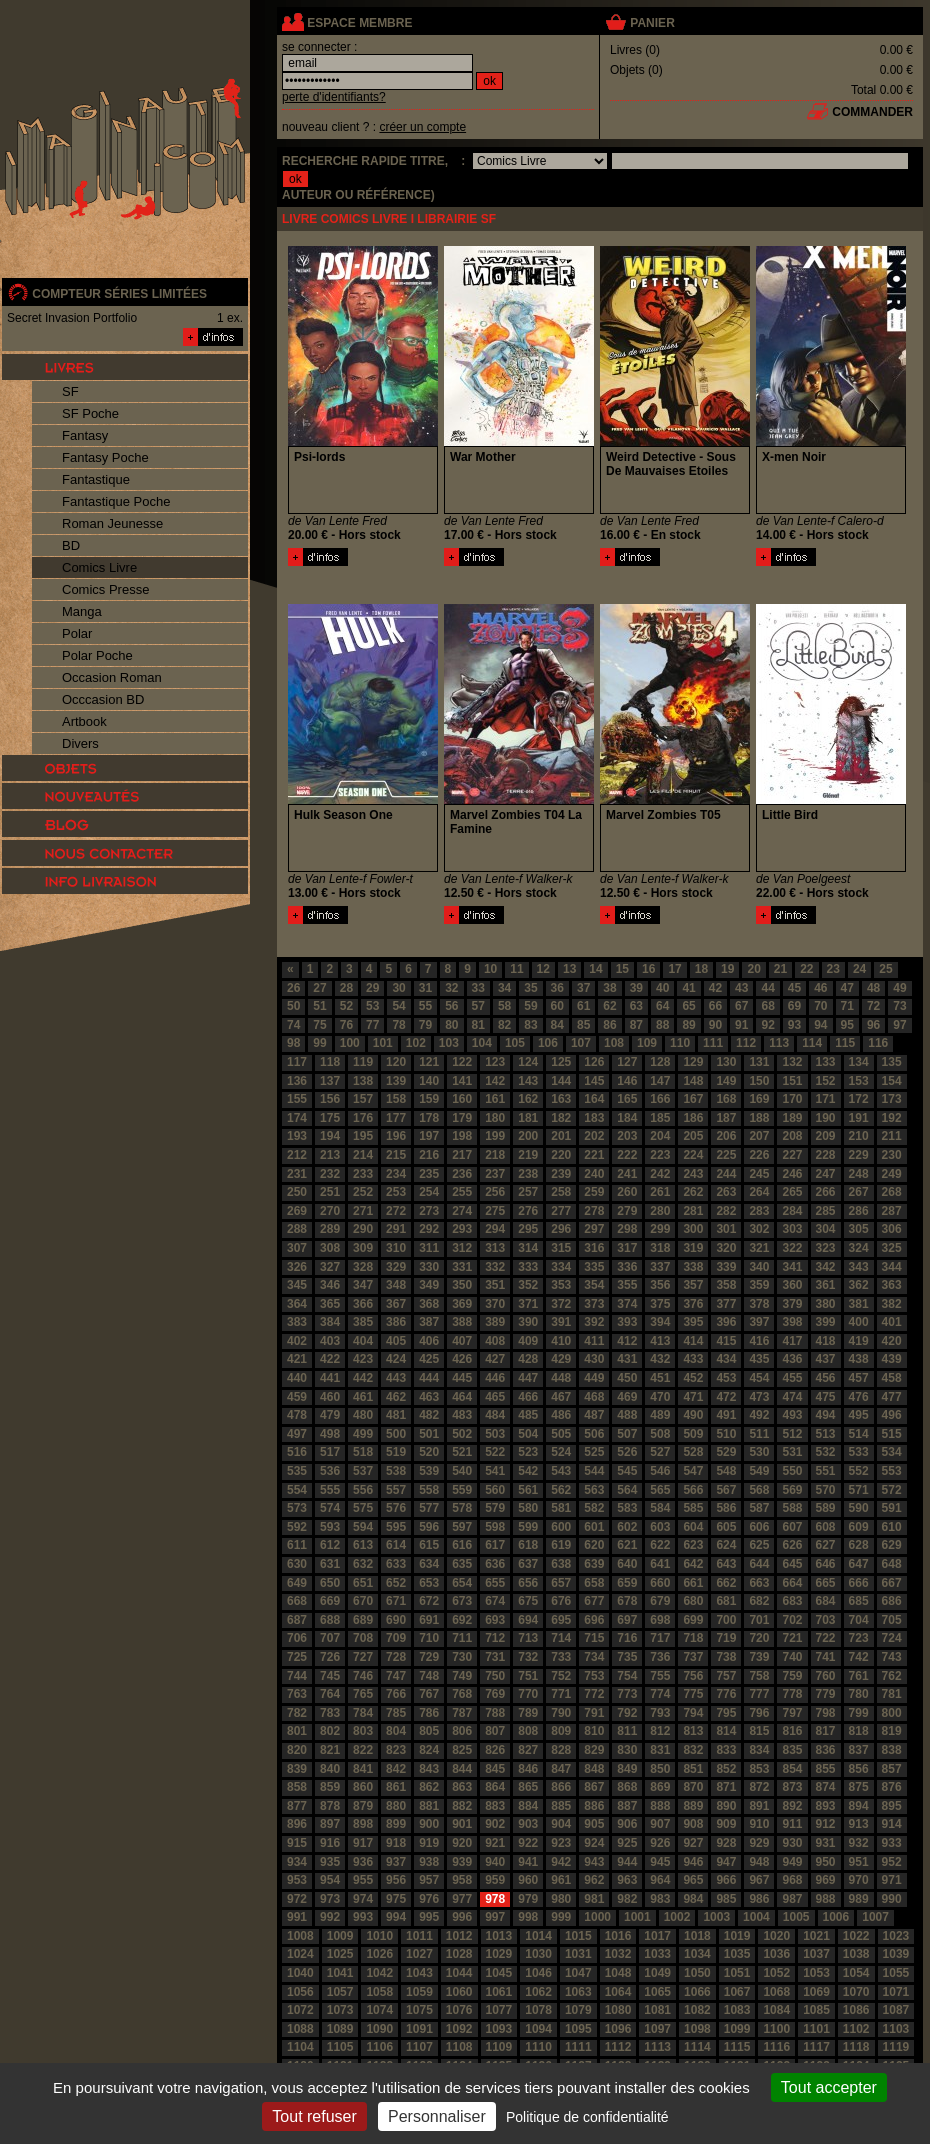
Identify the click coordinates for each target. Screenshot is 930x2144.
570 (826, 1490)
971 (892, 1880)
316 (594, 1248)
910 (759, 1824)
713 (528, 1638)
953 (297, 1880)
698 (660, 1620)
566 (693, 1490)
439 (892, 1359)
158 (396, 1099)
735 (627, 1657)
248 (859, 1174)
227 (792, 1155)
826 (495, 1750)
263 (726, 1192)
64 (662, 1006)
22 (806, 969)
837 (859, 1750)
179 (462, 1118)
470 (660, 1397)
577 (429, 1508)
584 (660, 1508)
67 (741, 1006)
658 (594, 1583)
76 (346, 1025)
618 (528, 1545)
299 (660, 1229)
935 (330, 1862)
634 (429, 1564)
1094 (538, 2029)
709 (396, 1638)
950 (826, 1862)
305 (859, 1229)
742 (859, 1657)
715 (594, 1638)
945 (660, 1862)
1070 (856, 1992)
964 (660, 1880)
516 (297, 1452)
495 (859, 1415)
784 (363, 1713)
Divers (80, 743)
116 (878, 1043)
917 (363, 1843)
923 (561, 1843)
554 (297, 1490)
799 (859, 1713)
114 (812, 1043)
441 (330, 1378)
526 (627, 1452)
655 (495, 1583)
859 (330, 1787)
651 (363, 1583)
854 (792, 1769)
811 (627, 1731)
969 (826, 1880)
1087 (896, 2010)
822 (363, 1750)
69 (794, 1006)
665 (826, 1583)
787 (462, 1713)
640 (627, 1564)
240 (594, 1174)
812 (660, 1731)
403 (330, 1341)
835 (792, 1750)
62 (609, 1006)
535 (297, 1471)
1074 (379, 2010)
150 (759, 1081)
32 (451, 988)
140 (429, 1081)
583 (627, 1508)
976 (429, 1899)
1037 (816, 1954)
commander (872, 112)
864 (495, 1787)
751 (528, 1676)
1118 (856, 2047)
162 (528, 1099)
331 (462, 1267)
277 (561, 1211)
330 (429, 1267)
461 (363, 1397)
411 (594, 1341)
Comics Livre (99, 567)
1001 (637, 1917)
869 (660, 1787)
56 (451, 1006)
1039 (896, 1954)
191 (859, 1118)
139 (396, 1081)
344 (892, 1267)
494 (826, 1415)
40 (662, 988)
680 (693, 1601)
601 (594, 1527)
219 (528, 1155)
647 (859, 1564)
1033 (657, 1954)
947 (726, 1862)
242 (660, 1174)
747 (396, 1676)
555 (330, 1490)
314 (528, 1248)
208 (792, 1136)
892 (792, 1806)
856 (859, 1769)
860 (363, 1787)
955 (363, 1880)
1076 (459, 2010)
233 (363, 1174)
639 (594, 1564)
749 (462, 1676)
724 (892, 1638)
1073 (340, 2010)
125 (561, 1062)
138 (363, 1081)
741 (826, 1657)
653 (429, 1583)
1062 (538, 1992)
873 (792, 1787)
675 (528, 1601)
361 (826, 1285)
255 (462, 1192)
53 (372, 1006)
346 (330, 1285)
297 (594, 1229)
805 (429, 1731)
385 (363, 1322)
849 (627, 1769)
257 (528, 1192)
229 (859, 1155)
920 (462, 1843)
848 (594, 1769)
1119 (896, 2047)
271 (363, 1211)
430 (594, 1359)
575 (363, 1508)
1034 (697, 1954)
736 (660, 1657)
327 (330, 1267)
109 (647, 1043)
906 (627, 1824)
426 (462, 1359)
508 (660, 1434)
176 (363, 1118)
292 (429, 1229)
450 (627, 1378)
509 (693, 1434)
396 (726, 1322)
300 (693, 1229)
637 (528, 1564)
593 (330, 1527)
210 (859, 1136)
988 (826, 1899)
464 (462, 1397)
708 (363, 1638)
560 (495, 1490)
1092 (459, 2029)
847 (561, 1769)
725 (297, 1657)
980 (561, 1899)
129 (693, 1062)
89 (688, 1025)
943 (594, 1862)
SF (70, 391)
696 (594, 1620)
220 (561, 1155)
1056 (300, 1992)
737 (693, 1657)
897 (330, 1824)
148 (693, 1081)
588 (792, 1508)
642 (693, 1564)
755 (660, 1676)
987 (792, 1899)
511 (759, 1434)
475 (826, 1397)
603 (660, 1527)
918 (396, 1843)
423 (363, 1359)
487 (594, 1415)
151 (792, 1081)
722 (826, 1638)
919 (429, 1843)
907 (660, 1824)
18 (701, 969)
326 (297, 1267)
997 (495, 1917)
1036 (776, 1954)
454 (759, 1378)
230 (892, 1155)
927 (693, 1843)
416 (759, 1341)
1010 (379, 1936)
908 (693, 1824)
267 (859, 1192)
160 (462, 1099)
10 (490, 969)
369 (462, 1304)
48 (873, 988)
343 (859, 1267)
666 (859, 1583)
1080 (618, 2010)
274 (462, 1211)
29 (372, 988)
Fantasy (85, 435)
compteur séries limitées (119, 294)
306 (892, 1229)
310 (396, 1248)
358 (726, 1285)
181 (528, 1118)
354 (594, 1285)
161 (495, 1099)
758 (759, 1676)
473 (759, 1397)
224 (693, 1155)
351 (495, 1285)
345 (297, 1285)
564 (627, 1490)
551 (826, 1471)
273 (429, 1211)
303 (792, 1229)
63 (636, 1006)
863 (462, 1787)
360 (792, 1285)
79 (425, 1025)
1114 (697, 2047)
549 (759, 1471)
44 (767, 988)
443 (396, 1378)
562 (561, 1490)
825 (462, 1750)
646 (826, 1564)
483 (462, 1415)
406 (429, 1341)
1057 (340, 1992)
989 (859, 1899)
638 (561, 1564)
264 (759, 1192)
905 (594, 1824)
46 (820, 988)
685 (859, 1601)
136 (297, 1081)
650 (330, 1583)
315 (561, 1248)
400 (859, 1322)
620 (594, 1545)
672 (429, 1601)
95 (847, 1025)
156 (330, 1099)
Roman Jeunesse (112, 523)
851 (693, 1769)
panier (652, 23)
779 (826, 1694)
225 (726, 1155)
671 (396, 1601)
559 (462, 1490)
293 (462, 1229)
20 (753, 969)
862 (429, 1787)
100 (350, 1043)
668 (297, 1601)
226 (759, 1155)
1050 (697, 1973)
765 (363, 1694)
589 (826, 1508)
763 (297, 1694)
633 (396, 1564)
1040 (300, 1973)
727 (363, 1657)
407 (462, 1341)
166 (660, 1099)
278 (594, 1211)
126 (594, 1062)
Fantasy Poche (105, 457)
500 (396, 1434)
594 (363, 1527)
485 (528, 1415)
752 (561, 1676)
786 (429, 1713)
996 (462, 1917)
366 (363, 1304)
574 (330, 1508)
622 (660, 1545)
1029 (499, 1954)
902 (495, 1824)
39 (636, 988)
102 (416, 1043)
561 (528, 1490)
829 (594, 1750)
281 (693, 1211)
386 (396, 1322)
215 (396, 1155)
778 (792, 1694)
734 (594, 1657)
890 (726, 1806)
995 (429, 1917)
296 (561, 1229)
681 (726, 1601)
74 (293, 1025)
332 (495, 1267)
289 (330, 1229)
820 (297, 1750)
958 (462, 1880)
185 (660, 1118)
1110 (538, 2047)
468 (594, 1397)
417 (792, 1341)
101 (383, 1043)
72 (873, 1006)
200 (528, 1136)
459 (297, 1397)
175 (330, 1118)
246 (792, 1174)
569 (792, 1490)
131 (759, 1062)
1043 (419, 1973)
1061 (499, 1992)
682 (759, 1601)
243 (693, 1174)
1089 (340, 2029)
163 (561, 1099)
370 (495, 1304)
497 (297, 1434)
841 (363, 1769)
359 (759, 1285)
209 (826, 1136)
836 (826, 1750)
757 (726, 1676)
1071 (896, 1992)
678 (627, 1601)
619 (561, 1545)
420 (892, 1341)
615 (429, 1545)
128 (660, 1062)
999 (561, 1917)
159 (429, 1099)
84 (557, 1025)
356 (660, 1285)
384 (330, 1322)
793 (660, 1713)
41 (688, 988)
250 (297, 1192)
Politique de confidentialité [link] (587, 2117)
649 (297, 1583)
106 (548, 1043)
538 (396, 1471)
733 (561, 1657)
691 (429, 1620)
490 (693, 1415)
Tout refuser (314, 2116)
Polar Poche (97, 655)
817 (826, 1731)
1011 (419, 1936)
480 (363, 1415)
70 (820, 1006)
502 (462, 1434)
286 (859, 1211)
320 (726, 1248)
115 (845, 1043)
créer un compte (422, 127)
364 (297, 1304)
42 (715, 988)
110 (680, 1043)
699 (693, 1620)
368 (429, 1304)
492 (759, 1415)
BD (71, 545)
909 (726, 1824)
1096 (618, 2029)
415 (726, 1341)
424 (396, 1359)
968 (792, 1880)
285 (826, 1211)
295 (528, 1229)
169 (759, 1099)
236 (462, 1174)
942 (561, 1862)
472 (726, 1397)
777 (759, 1694)
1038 (856, 1954)
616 (462, 1545)
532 (826, 1452)
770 (528, 1694)
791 (594, 1713)
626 (792, 1545)
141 (462, 1081)
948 (759, 1862)
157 (363, 1099)
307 (297, 1248)
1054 (856, 1973)
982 (627, 1899)
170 (792, 1099)
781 (892, 1694)
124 (528, 1062)
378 (759, 1304)
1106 (379, 2047)
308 (330, 1248)
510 (726, 1434)
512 (792, 1434)
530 (759, 1452)
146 (627, 1081)
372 (561, 1304)
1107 (419, 2047)
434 (726, 1359)
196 (396, 1136)
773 (627, 1694)
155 (297, 1099)
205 (693, 1136)
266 (826, 1192)
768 (462, 1694)
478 (297, 1415)
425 (429, 1359)
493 (792, 1415)
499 (363, 1434)
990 (892, 1899)
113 (779, 1043)
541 (495, 1471)
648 (892, 1564)
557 (396, 1490)
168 (726, 1099)
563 (594, 1490)
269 (297, 1211)
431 (627, 1359)
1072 (300, 2010)
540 (462, 1471)
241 (627, 1174)
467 (561, 1397)
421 (297, 1359)
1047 (578, 1973)
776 (726, 1694)
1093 (499, 2029)
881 (429, 1806)
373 (594, 1304)
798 (826, 1713)
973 (330, 1899)
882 (462, 1806)
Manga (82, 611)
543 (561, 1471)
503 (495, 1434)
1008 (300, 1936)
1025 (340, 1954)
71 (847, 1006)
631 (330, 1564)
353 (561, 1285)
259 (594, 1192)
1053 (816, 1973)
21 (780, 969)
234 (396, 1174)
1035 (737, 1954)
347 (363, 1285)
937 (396, 1862)
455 (792, 1378)
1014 (538, 1936)
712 (495, 1638)
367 (396, 1304)
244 (726, 1174)
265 (792, 1192)
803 (363, 1731)
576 (396, 1508)
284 (792, 1211)
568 (759, 1490)
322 (792, 1248)
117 (297, 1062)
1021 (816, 1936)
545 (627, 1471)
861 (396, 1787)
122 (462, 1062)
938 (429, 1862)
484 (495, 1415)
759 (792, 1676)
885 (561, 1806)
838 (892, 1750)
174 (297, 1118)
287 (892, 1211)
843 (429, 1769)
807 (495, 1731)
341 (792, 1267)
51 (319, 1006)
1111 (578, 2047)
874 (826, 1787)
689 (363, 1620)
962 (594, 1880)
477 (892, 1397)
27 (319, 988)
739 (759, 1657)
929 (759, 1843)
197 (429, 1136)
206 (726, 1136)
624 (726, 1545)
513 (826, 1434)
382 (892, 1304)
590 (859, 1508)
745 (330, 1676)
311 (429, 1248)
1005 (796, 1917)
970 (859, 1880)
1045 (499, 1973)
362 (859, 1285)
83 (530, 1025)
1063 (578, 1992)
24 (859, 969)
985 (726, 1899)
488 (627, 1415)
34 (504, 988)
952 (892, 1862)
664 (792, 1583)
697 (627, 1620)
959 (495, 1880)
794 (693, 1713)
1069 (816, 1992)
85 (583, 1025)
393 (627, 1322)
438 (859, 1359)
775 (693, 1694)
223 (660, 1155)
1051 (737, 1973)
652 (396, 1583)
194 (330, 1136)
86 (609, 1025)
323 (826, 1248)
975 (396, 1899)
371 (528, 1304)
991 (297, 1917)
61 (583, 1006)
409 (528, 1341)
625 (759, 1545)
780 (859, 1694)
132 (792, 1062)
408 (495, 1341)
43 (741, 988)
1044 (459, 1973)
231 (297, 1174)
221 (594, 1155)
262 (693, 1192)
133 (826, 1062)
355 (627, 1285)
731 (495, 1657)
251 (330, 1192)
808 (528, 1731)
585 (693, 1508)
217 (462, 1155)
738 (726, 1657)
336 (627, 1267)
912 (826, 1824)
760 (826, 1676)
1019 (737, 1936)
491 (726, 1415)
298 (627, 1229)
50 (293, 1006)
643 (726, 1564)
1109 (499, 2047)
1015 (578, 1936)
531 (792, 1452)
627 (826, 1545)
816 (792, 1731)
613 (363, 1545)
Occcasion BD (103, 699)
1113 (657, 2047)
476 (859, 1397)
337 (660, 1267)
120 (396, 1062)
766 (396, 1694)
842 (396, 1769)
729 (429, 1657)
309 (363, 1248)
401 (892, 1322)
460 (330, 1397)
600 (561, 1527)
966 (726, 1880)
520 (429, 1452)
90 (715, 1025)
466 (528, 1397)
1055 (896, 1973)
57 (478, 1006)
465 (495, 1397)
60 (557, 1006)
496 (892, 1415)
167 (693, 1099)
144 (561, 1081)
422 (330, 1359)
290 (363, 1229)
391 (561, 1322)
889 (693, 1806)
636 (495, 1564)
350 (462, 1285)
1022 (856, 1936)
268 (892, 1192)
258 (561, 1192)
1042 (379, 1973)
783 (330, 1713)
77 (372, 1025)
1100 (776, 2029)
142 (495, 1081)
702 (792, 1620)
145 (594, 1081)
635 (462, 1564)
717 (660, 1638)
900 (429, 1824)
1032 (618, 1954)
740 (792, 1657)
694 (528, 1620)
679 (660, 1601)
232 (330, 1174)
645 (792, 1564)
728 (396, 1657)
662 (726, 1583)
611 (297, 1545)
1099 (737, 2029)
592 (297, 1527)
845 (495, 1769)
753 (594, 1676)
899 (396, 1824)
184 (627, 1118)
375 (660, 1304)
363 (892, 1285)
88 (662, 1025)
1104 (300, 2047)
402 (297, 1341)
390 (528, 1322)
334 (561, 1267)
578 (462, 1508)
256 (495, 1192)
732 (528, 1657)
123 (495, 1062)
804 (396, 1731)
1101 (816, 2029)
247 (826, 1174)
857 (892, 1769)
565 (660, 1490)
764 (330, 1694)
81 (478, 1025)
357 (693, 1285)
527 (660, 1452)
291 (396, 1229)
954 (330, 1880)
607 (792, 1527)
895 (892, 1806)
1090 (379, 2029)
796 (759, 1713)
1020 (776, 1936)
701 (759, 1620)
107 (581, 1043)
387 (429, 1322)
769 (495, 1694)
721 (792, 1638)
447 (528, 1378)
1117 (816, 2047)
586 (726, 1508)
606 (759, 1527)
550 (792, 1471)
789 (528, 1713)
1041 (340, 1973)
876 (892, 1787)
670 (363, 1601)
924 (594, 1843)
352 (528, 1285)
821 (330, 1750)
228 (826, 1155)
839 (297, 1769)
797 (792, 1713)
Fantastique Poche (116, 501)
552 (859, 1471)
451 (660, 1378)
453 (726, 1378)
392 (594, 1322)
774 (660, 1694)
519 (396, 1452)
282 (726, 1211)
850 (660, 1769)
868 (627, 1787)
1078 (538, 2010)
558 (429, 1490)
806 (462, 1731)
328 (363, 1267)
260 (627, 1192)
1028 (459, 1954)
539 (429, 1471)
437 (826, 1359)
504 (528, 1434)
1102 (856, 2029)
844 (462, 1769)
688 (330, 1620)
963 (627, 1880)
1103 (896, 2029)
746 (363, 1676)
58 (504, 1006)
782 (297, 1713)
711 (462, 1638)
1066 (697, 1992)
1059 (419, 1992)
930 (792, 1843)
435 (759, 1359)
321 (759, 1248)
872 (759, 1787)
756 (693, 1676)
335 (594, 1267)
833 (726, 1750)
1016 (618, 1936)
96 (873, 1025)
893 (826, 1806)
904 (561, 1824)
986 (759, 1899)
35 (530, 988)
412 (627, 1341)
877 (297, 1806)
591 (892, 1508)
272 (396, 1211)
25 (885, 969)
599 (528, 1527)
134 (859, 1062)
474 (792, 1397)
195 (363, 1136)
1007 (875, 1917)
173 (892, 1099)
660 (660, 1583)
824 (429, 1750)
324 (859, 1248)
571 (859, 1490)
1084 (776, 2010)
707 (330, 1638)
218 (495, 1155)
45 (794, 988)
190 (826, 1118)
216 (429, 1155)
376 (693, 1304)
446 (495, 1378)
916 (330, 1843)
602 (627, 1527)
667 (892, 1583)
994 (396, 1917)
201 (561, 1136)
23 (833, 969)
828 (561, 1750)
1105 (340, 2047)
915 (297, 1843)
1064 (618, 1992)
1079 (578, 2010)
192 (892, 1118)
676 (561, 1601)
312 (462, 1248)
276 (528, 1211)
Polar (77, 633)
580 (528, 1508)
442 (363, 1378)
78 (398, 1025)
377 (726, 1304)
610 (892, 1527)
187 (726, 1118)
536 (330, 1471)
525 (594, 1452)
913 (859, 1824)
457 (859, 1378)
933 (892, 1843)
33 (478, 988)
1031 (578, 1954)
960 (528, 1880)
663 (759, 1583)
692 (462, 1620)
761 (859, 1676)
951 (859, 1862)
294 (495, 1229)
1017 (657, 1936)
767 (429, 1694)
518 (363, 1452)
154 (892, 1081)
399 (826, 1322)
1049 (657, 1973)
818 (859, 1731)
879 (363, 1806)
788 (495, 1713)
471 (693, 1397)
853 (759, 1769)
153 (859, 1081)
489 (660, 1415)
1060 (459, 1992)
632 (363, 1564)
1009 (340, 1936)
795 (726, 1713)
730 (462, 1657)
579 (495, 1508)
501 (429, 1434)
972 (297, 1899)
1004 (756, 1917)
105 (515, 1043)
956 (396, 1880)
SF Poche (90, 413)
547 (693, 1471)
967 (759, 1880)
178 (429, 1118)
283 (759, 1211)
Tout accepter (829, 2087)
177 (396, 1118)
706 (297, 1638)
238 (528, 1174)
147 (660, 1081)
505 (561, 1434)
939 (462, 1862)
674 (495, 1601)
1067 (737, 1992)
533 (859, 1452)
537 (363, 1471)
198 (462, 1136)
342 (826, 1267)
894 (859, 1806)
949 (792, 1862)
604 (693, 1527)
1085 (816, 2010)
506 (594, 1434)
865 (528, 1787)
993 (363, 1917)
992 (330, 1917)
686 (892, 1601)
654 (462, 1583)
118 (330, 1062)
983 (660, 1899)
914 (892, 1824)
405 (396, 1341)
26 (293, 988)
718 (693, 1638)
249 (892, 1174)
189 (792, 1118)
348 (396, 1285)
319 (693, 1248)
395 (693, 1322)
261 (660, 1192)
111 (713, 1043)
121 (429, 1062)
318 (660, 1248)
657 (561, 1583)
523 (528, 1452)
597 (462, 1527)
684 (826, 1601)
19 (727, 969)
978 (495, 1899)
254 (429, 1192)
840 (330, 1769)
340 (759, 1267)
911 (792, 1824)
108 (614, 1043)
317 (627, 1248)
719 (726, 1638)
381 (859, 1304)
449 (594, 1378)
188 (759, 1118)
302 (759, 1229)
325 (892, 1248)
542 (528, 1471)
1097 (657, 2029)
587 (759, 1508)
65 (688, 1006)
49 (899, 988)
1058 (379, 1992)
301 (726, 1229)
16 (648, 969)
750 (495, 1676)
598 (495, 1527)
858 (297, 1787)
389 (495, 1322)
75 (319, 1025)
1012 (459, 1936)
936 (363, 1862)
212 (297, 1155)
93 (794, 1025)
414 (693, 1341)
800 (892, 1713)
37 (583, 988)
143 (528, 1081)
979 (528, 1899)
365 (330, 1304)
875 (859, 1787)
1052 (776, 1973)
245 (759, 1174)
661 (693, 1583)
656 (528, 1583)
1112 (618, 2047)
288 (297, 1229)
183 (594, 1118)
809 (561, 1731)
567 (726, 1490)
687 (297, 1620)
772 (594, 1694)
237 (495, 1174)
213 (330, 1155)
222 (627, 1155)
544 (594, 1471)
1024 (300, 1954)
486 (561, 1415)
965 (693, 1880)
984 (693, 1899)
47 (847, 988)
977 (462, 1899)
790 (561, 1713)
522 (495, 1452)
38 (609, 988)
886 (594, 1806)
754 (627, 1676)
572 (892, 1490)
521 (462, 1452)
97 (899, 1025)
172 (859, 1099)
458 (892, 1378)
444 (429, 1378)
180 (495, 1118)
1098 (697, 2029)
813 (693, 1731)
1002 (677, 1917)
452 (693, 1378)
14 (595, 969)
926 (660, 1843)
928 (726, 1843)
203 (627, 1136)
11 (516, 969)
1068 (776, 1992)
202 (594, 1136)
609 (859, 1527)
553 (892, 1471)
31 (425, 988)
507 (627, 1434)
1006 (836, 1917)
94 (820, 1025)
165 (627, 1099)
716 (627, 1638)
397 (759, 1322)
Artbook (84, 721)
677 (594, 1601)
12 (543, 969)
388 (462, 1322)
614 (396, 1545)
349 (429, 1285)
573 (297, 1508)
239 (561, 1174)
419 (859, 1341)
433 (693, 1359)
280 (660, 1211)
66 (715, 1006)
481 (396, 1415)
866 (561, 1787)
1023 (896, 1936)
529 (726, 1452)
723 (859, 1638)
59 (530, 1006)
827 (528, 1750)
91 (741, 1025)
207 (759, 1136)
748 (429, 1676)
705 (892, 1620)
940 (495, 1862)
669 (330, 1601)
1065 (657, 1992)
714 (561, 1638)
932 (859, 1843)
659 (627, 1583)
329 (396, 1267)
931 (826, 1843)
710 (429, 1638)
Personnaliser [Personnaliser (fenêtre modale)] (437, 2116)
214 (363, 1155)
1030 (538, 1954)
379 (792, 1304)
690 (396, 1620)
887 (627, 1806)
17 (674, 969)
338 (693, 1267)
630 (297, 1564)
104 (482, 1043)
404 (363, 1341)
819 (892, 1731)
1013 (499, 1936)
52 (346, 1006)
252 (363, 1192)
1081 (657, 2010)
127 (627, 1062)
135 (892, 1062)
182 (561, 1118)
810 (594, 1731)
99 (319, 1043)
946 (693, 1862)
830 (627, 1750)
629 (892, 1545)
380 (826, 1304)
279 (627, 1211)
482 (429, 1415)
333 (528, 1267)
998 (528, 1917)
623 (693, 1545)
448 (561, 1378)
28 (346, 988)
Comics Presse (105, 589)
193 (297, 1136)
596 (429, 1527)
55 (425, 1006)
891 (759, 1806)
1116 (776, 2047)
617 (495, 1545)
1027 (419, 1954)
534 (892, 1452)
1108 (459, 2047)
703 (826, 1620)
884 (528, 1806)
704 (859, 1620)
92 (767, 1025)
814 (726, 1731)
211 (892, 1136)
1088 (300, 2029)
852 (726, 1769)
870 (693, 1787)
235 (429, 1174)
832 (693, 1750)
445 (462, 1378)
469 (627, 1397)
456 (826, 1378)
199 (495, 1136)
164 (594, 1099)
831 (660, 1750)
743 (892, 1657)
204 (660, 1136)
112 (746, 1043)
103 (449, 1043)
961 (561, 1880)
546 (660, 1471)
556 (363, 1490)
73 (899, 1006)
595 (396, 1527)
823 (396, 1750)
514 (859, 1434)
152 (826, 1081)
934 (297, 1862)
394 (660, 1322)
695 (561, 1620)
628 (859, 1545)
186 (693, 1118)
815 (759, 1731)
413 (660, 1341)
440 (297, 1378)
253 (396, 1192)
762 (892, 1676)
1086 (856, 2010)
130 (726, 1062)
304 (826, 1229)
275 (495, 1211)
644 (759, 1564)
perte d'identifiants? (334, 97)
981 (594, 1899)
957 (429, 1880)
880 (396, 1806)
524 (561, 1452)
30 (398, 988)
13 (569, 969)
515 (892, 1434)
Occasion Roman (112, 677)
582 (594, 1508)
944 (627, 1862)
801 (297, 1731)
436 (792, 1359)
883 (495, 1806)
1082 (697, 2010)
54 (398, 1006)
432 (660, 1359)
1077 (499, 2010)
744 (297, 1676)
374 (627, 1304)
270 (330, 1211)
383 (297, 1322)
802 (330, 1731)
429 (561, 1359)
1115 (737, 2047)
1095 (578, 2029)
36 (557, 988)
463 (429, 1397)
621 (627, 1545)
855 (826, 1769)
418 (826, 1341)
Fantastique (96, 479)
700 (726, 1620)
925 (627, 1843)
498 (330, 1434)
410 (561, 1341)
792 (627, 1713)
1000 (597, 1917)
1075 (419, 2010)
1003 (716, 1917)
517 (330, 1452)
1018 (697, 1936)
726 (330, 1657)
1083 (737, 2010)
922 (528, 1843)
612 (330, 1545)
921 (495, 1843)
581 (561, 1508)
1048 (618, 1973)
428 (528, 1359)
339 (726, 1267)
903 (528, 1824)
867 (594, 1787)
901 (462, 1824)
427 (495, 1359)
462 (396, 1397)
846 (528, 1769)
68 (767, 1006)
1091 (419, 2029)
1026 (379, 1954)
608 (826, 1527)
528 (693, 1452)
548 (726, 1471)
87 (636, 1025)
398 (792, 1322)
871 (726, 1787)
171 (826, 1099)
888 (660, 1806)
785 (396, 1713)
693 (495, 1620)
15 (622, 969)
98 (293, 1043)
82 (504, 1025)
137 (330, 1081)
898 (363, 1824)
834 (759, 1750)
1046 (538, 1973)
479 (330, 1415)
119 (363, 1062)
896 (297, 1824)
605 (726, 1527)
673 (462, 1601)
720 (759, 1638)
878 (330, 1806)
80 (451, 1025)
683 (792, 1601)
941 (528, 1862)
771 (561, 1694)
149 (726, 1081)
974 (363, 1899)
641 (660, 1564)
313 (495, 1248)
